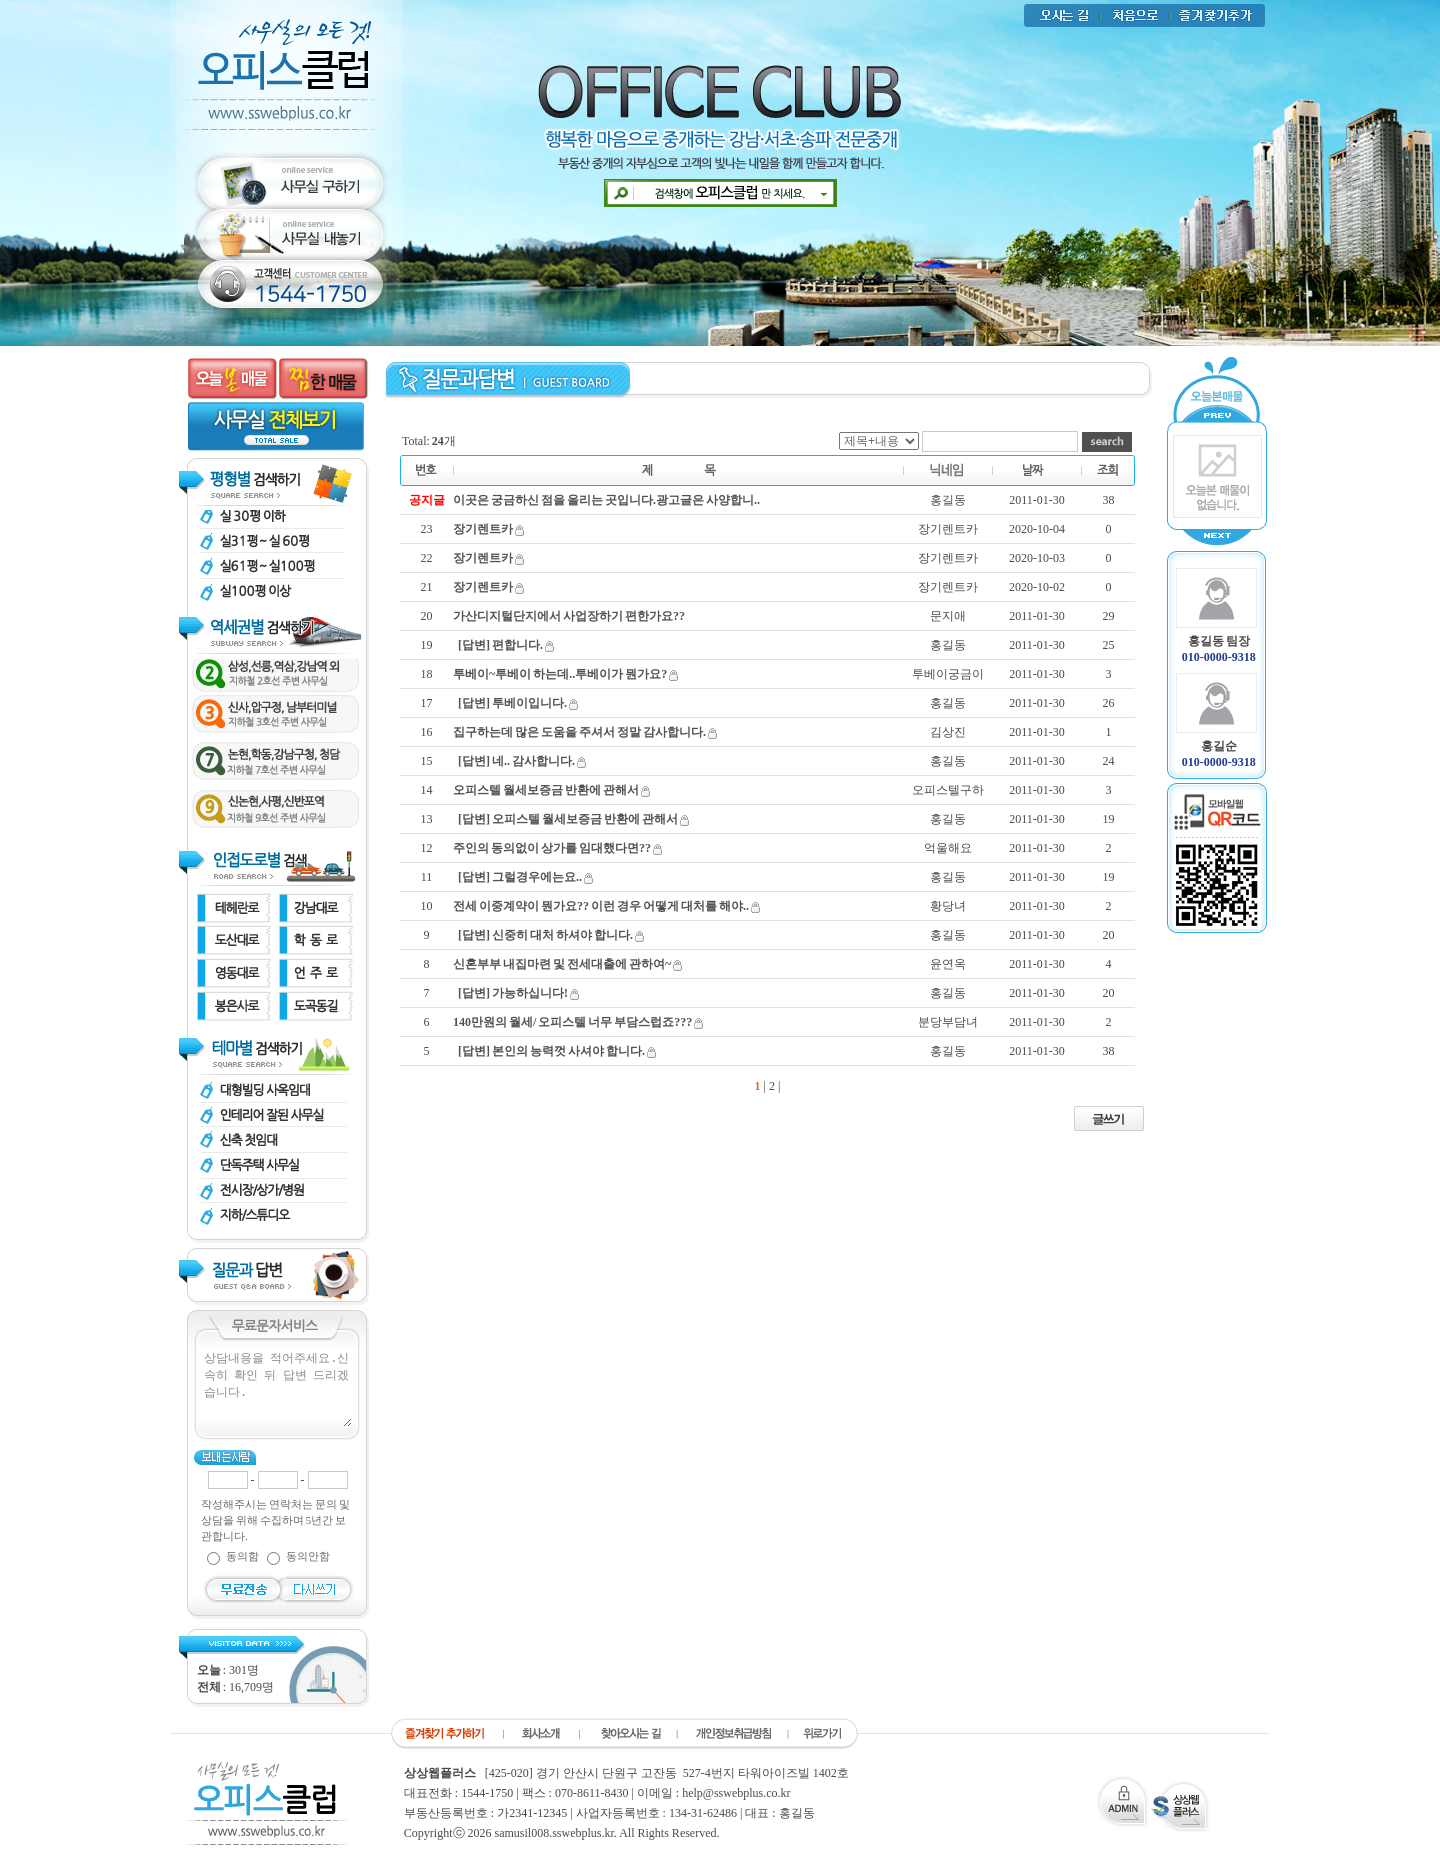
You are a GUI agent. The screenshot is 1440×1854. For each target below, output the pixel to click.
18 (427, 674)
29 (1109, 616)
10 (427, 906)
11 (427, 877)
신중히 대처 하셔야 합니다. (562, 935)
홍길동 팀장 (1219, 641)
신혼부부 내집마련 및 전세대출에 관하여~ (562, 964)
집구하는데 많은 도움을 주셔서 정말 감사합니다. (579, 732)
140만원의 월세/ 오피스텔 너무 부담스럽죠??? (572, 1022)
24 (1109, 761)
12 (427, 848)
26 (1109, 703)
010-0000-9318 (1219, 657)
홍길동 (948, 500)
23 (427, 529)
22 (427, 558)
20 (427, 616)
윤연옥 (948, 964)
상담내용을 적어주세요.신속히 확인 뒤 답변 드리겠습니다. (277, 1388)
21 (427, 587)
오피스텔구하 (948, 790)
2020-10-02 (1037, 587)
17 (427, 703)
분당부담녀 (948, 1022)
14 (427, 790)
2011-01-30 (1037, 500)
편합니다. (517, 645)
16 (427, 732)
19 (427, 645)
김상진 (948, 732)
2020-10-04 (1037, 529)
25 (1109, 645)
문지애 (948, 616)
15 (427, 761)
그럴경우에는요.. (537, 877)
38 (1109, 500)
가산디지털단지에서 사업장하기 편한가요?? (569, 616)
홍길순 (1219, 746)
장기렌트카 (483, 529)
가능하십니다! (530, 993)
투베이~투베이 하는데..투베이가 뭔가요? (560, 674)
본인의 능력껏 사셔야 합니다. (568, 1051)
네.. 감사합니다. (533, 761)
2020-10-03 (1037, 558)
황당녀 (948, 906)
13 (427, 819)
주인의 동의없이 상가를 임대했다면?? (552, 848)
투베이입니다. (529, 703)
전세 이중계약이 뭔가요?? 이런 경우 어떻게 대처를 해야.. (601, 906)
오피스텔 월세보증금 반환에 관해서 (546, 790)
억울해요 (948, 848)
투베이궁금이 (948, 674)
